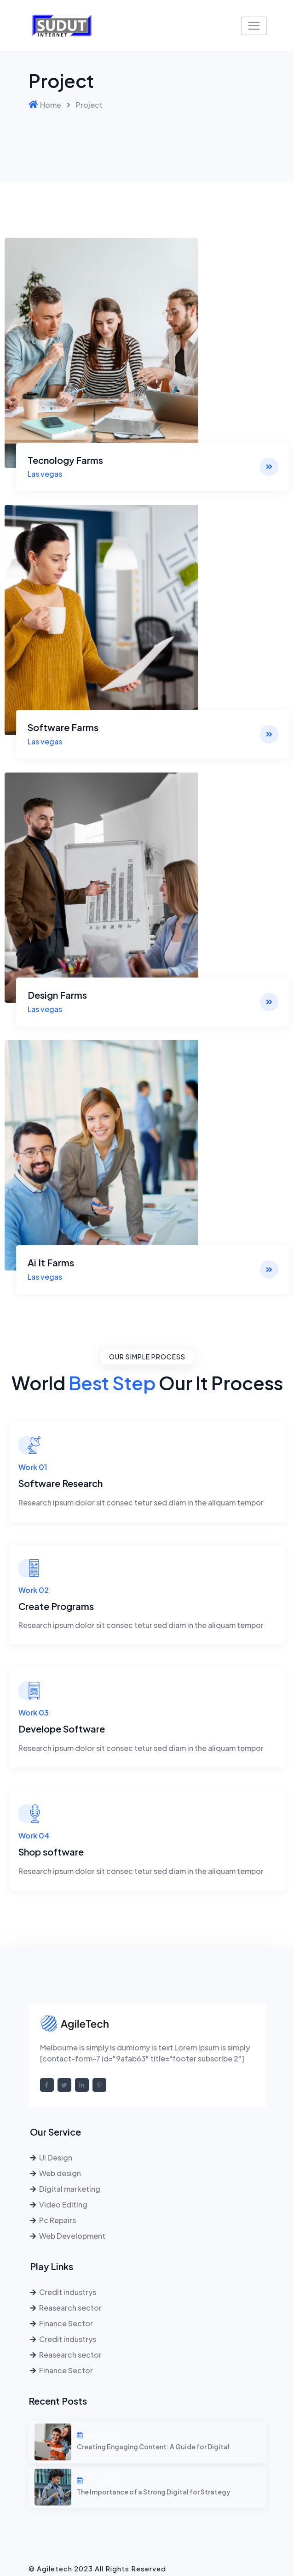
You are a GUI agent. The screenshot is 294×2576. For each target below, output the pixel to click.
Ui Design (55, 2157)
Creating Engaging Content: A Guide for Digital (153, 2446)
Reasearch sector (70, 2307)
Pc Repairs (57, 2220)
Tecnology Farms (65, 459)
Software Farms (63, 727)
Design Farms (57, 994)
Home (50, 105)
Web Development (72, 2235)
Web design (60, 2173)
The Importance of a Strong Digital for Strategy (154, 2492)
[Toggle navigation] (254, 26)
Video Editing (63, 2204)
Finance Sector (66, 2323)
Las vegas (45, 474)
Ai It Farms (51, 1262)
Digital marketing (69, 2188)
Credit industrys (67, 2291)
